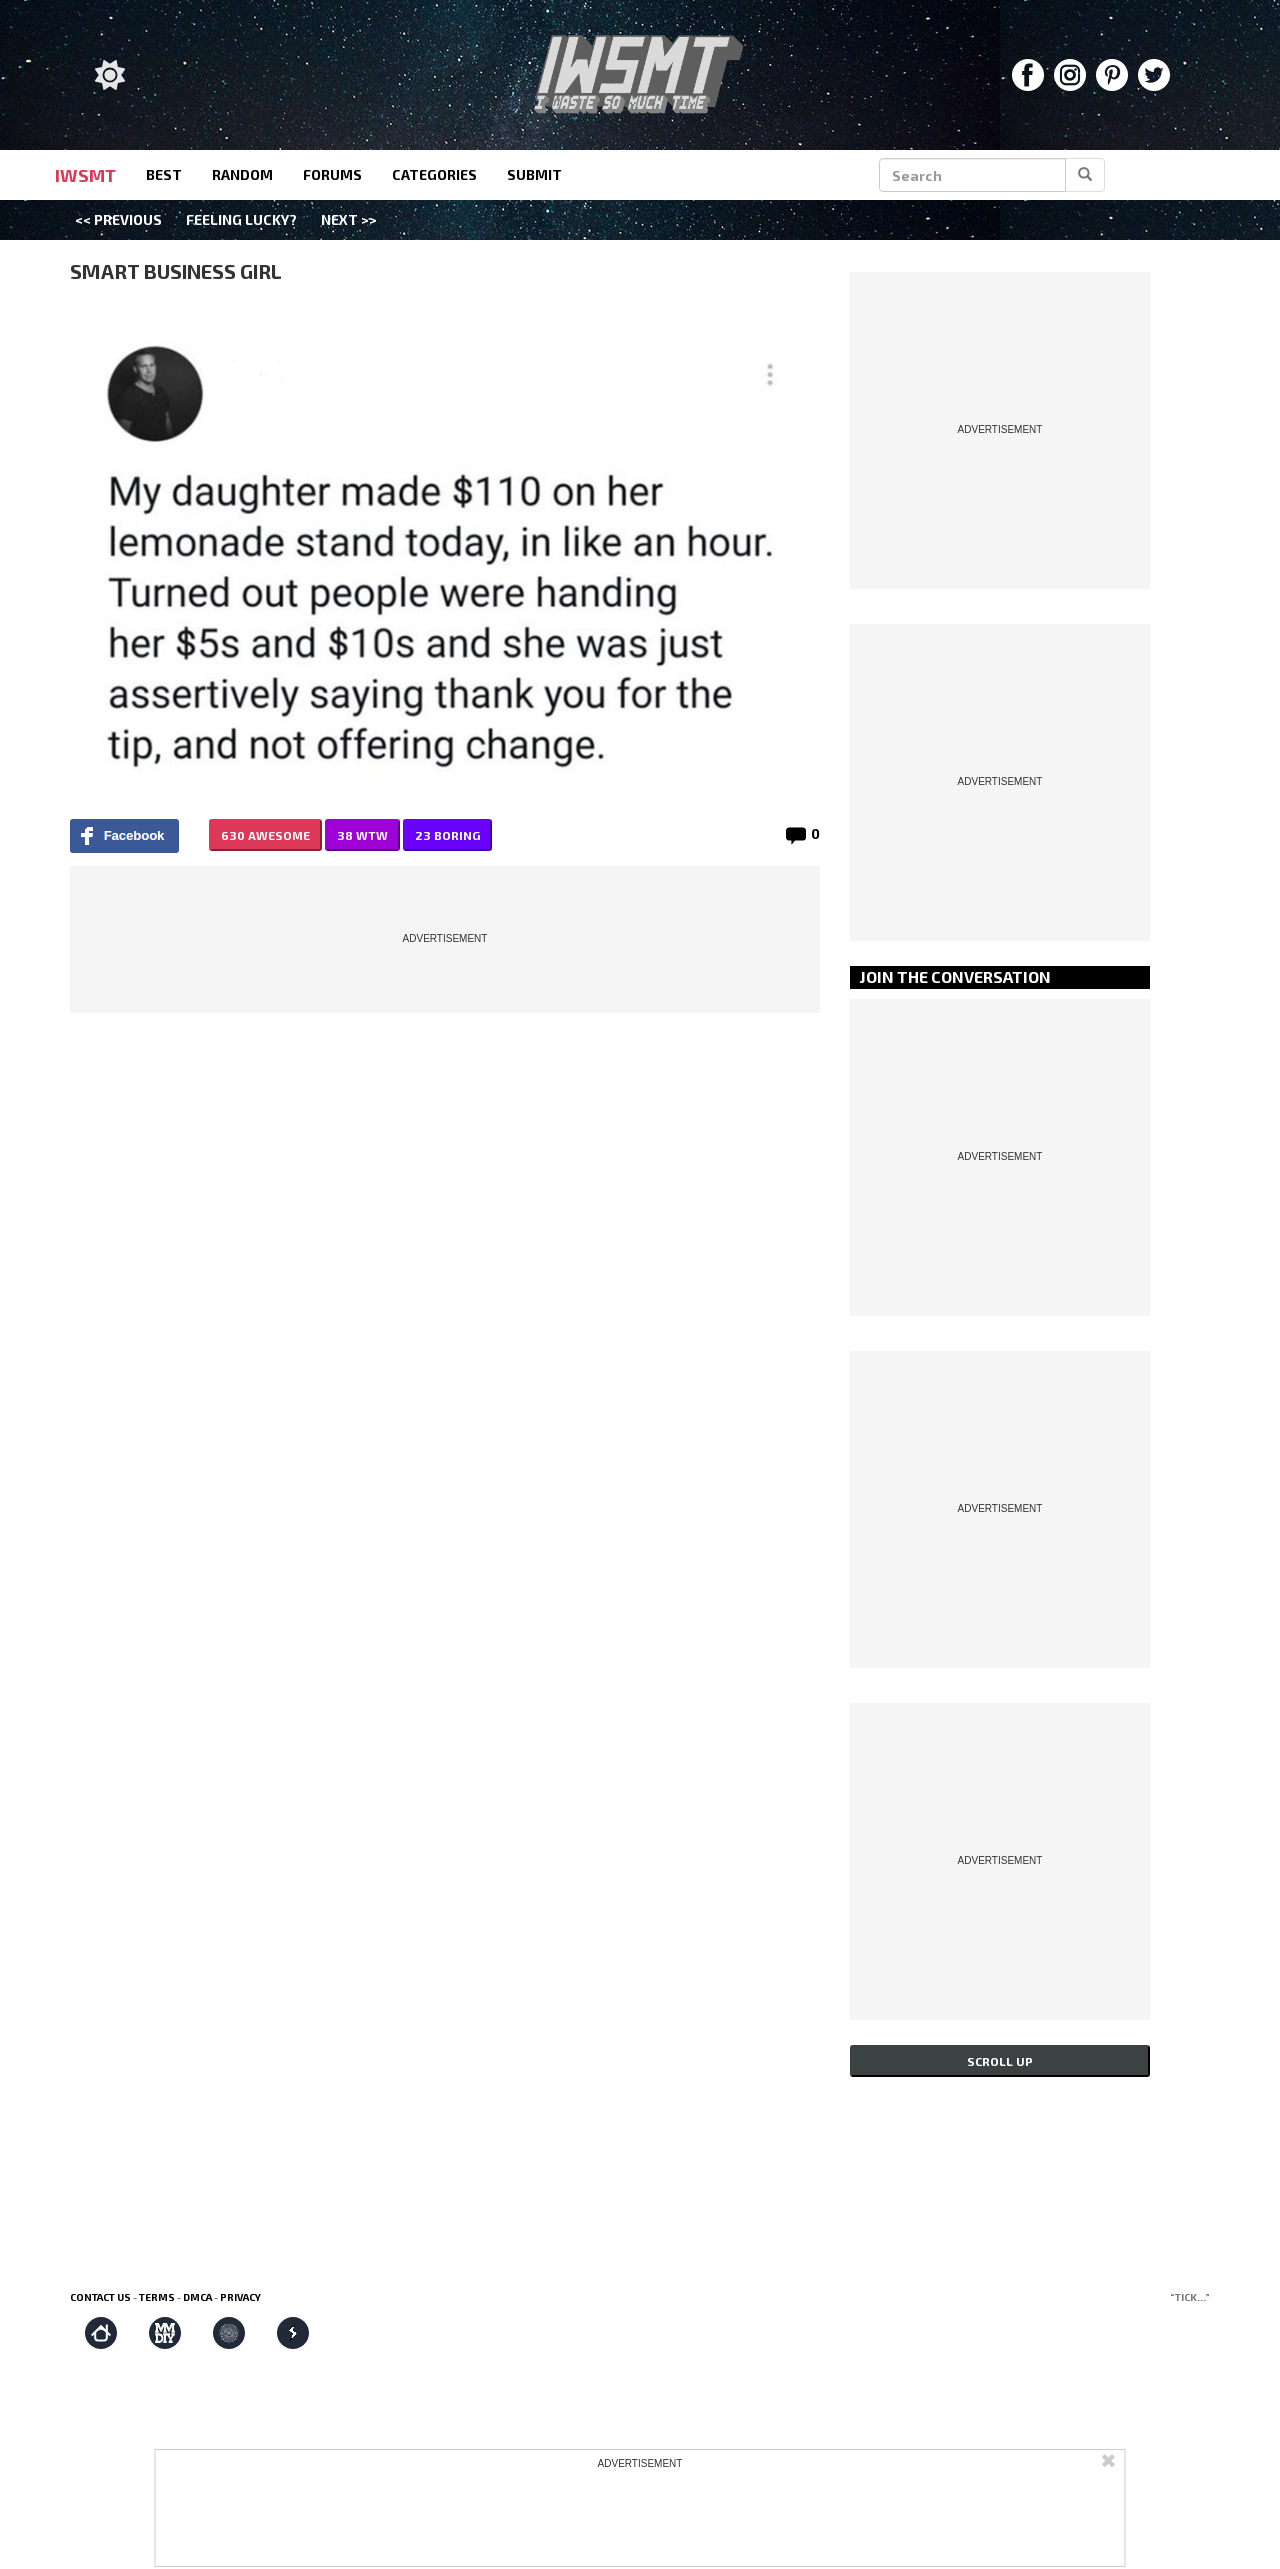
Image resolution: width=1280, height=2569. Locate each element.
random (242, 174)
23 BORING (447, 835)
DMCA (197, 2297)
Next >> (349, 219)
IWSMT (85, 175)
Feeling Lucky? (241, 219)
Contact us (100, 2297)
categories (434, 174)
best (164, 174)
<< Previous (118, 219)
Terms (157, 2297)
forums (332, 174)
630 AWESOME (265, 835)
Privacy (240, 2297)
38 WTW (362, 835)
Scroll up (1000, 2061)
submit (534, 174)
